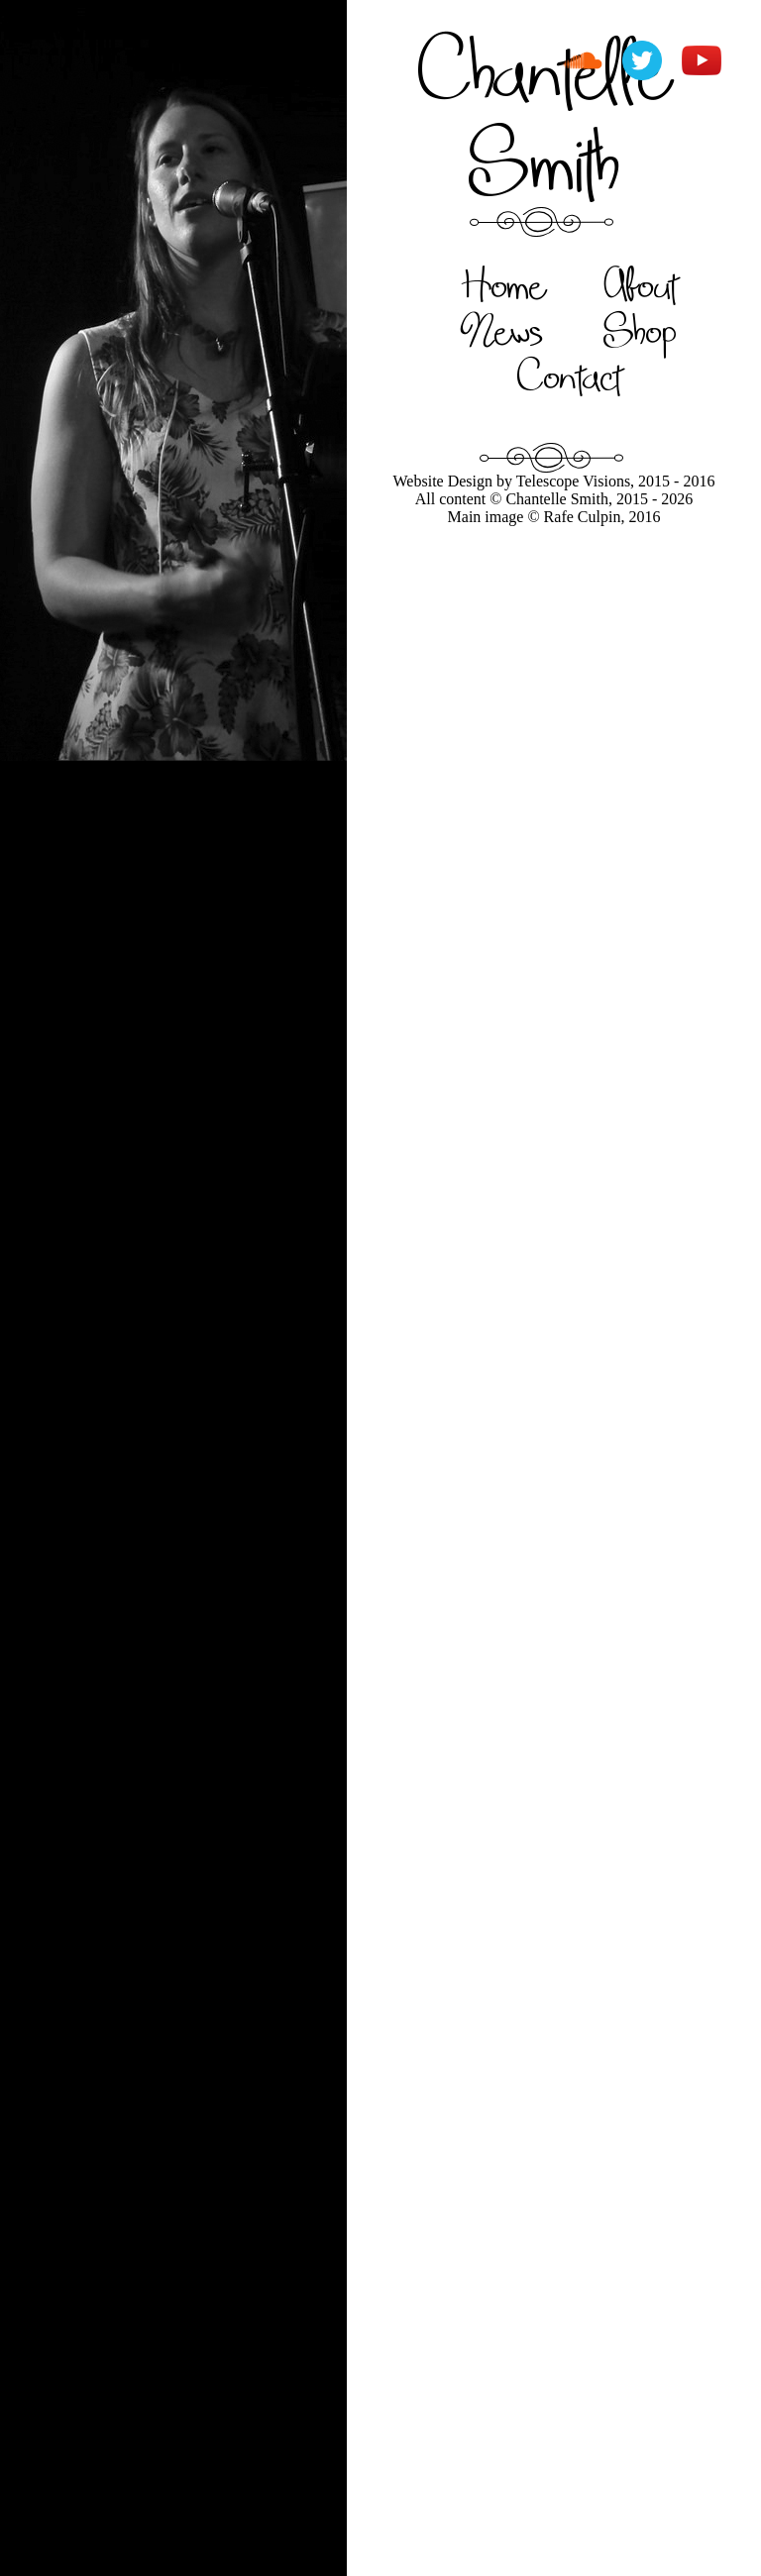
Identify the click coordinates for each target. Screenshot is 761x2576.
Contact (569, 375)
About (640, 284)
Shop (640, 330)
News (502, 330)
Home (503, 284)
